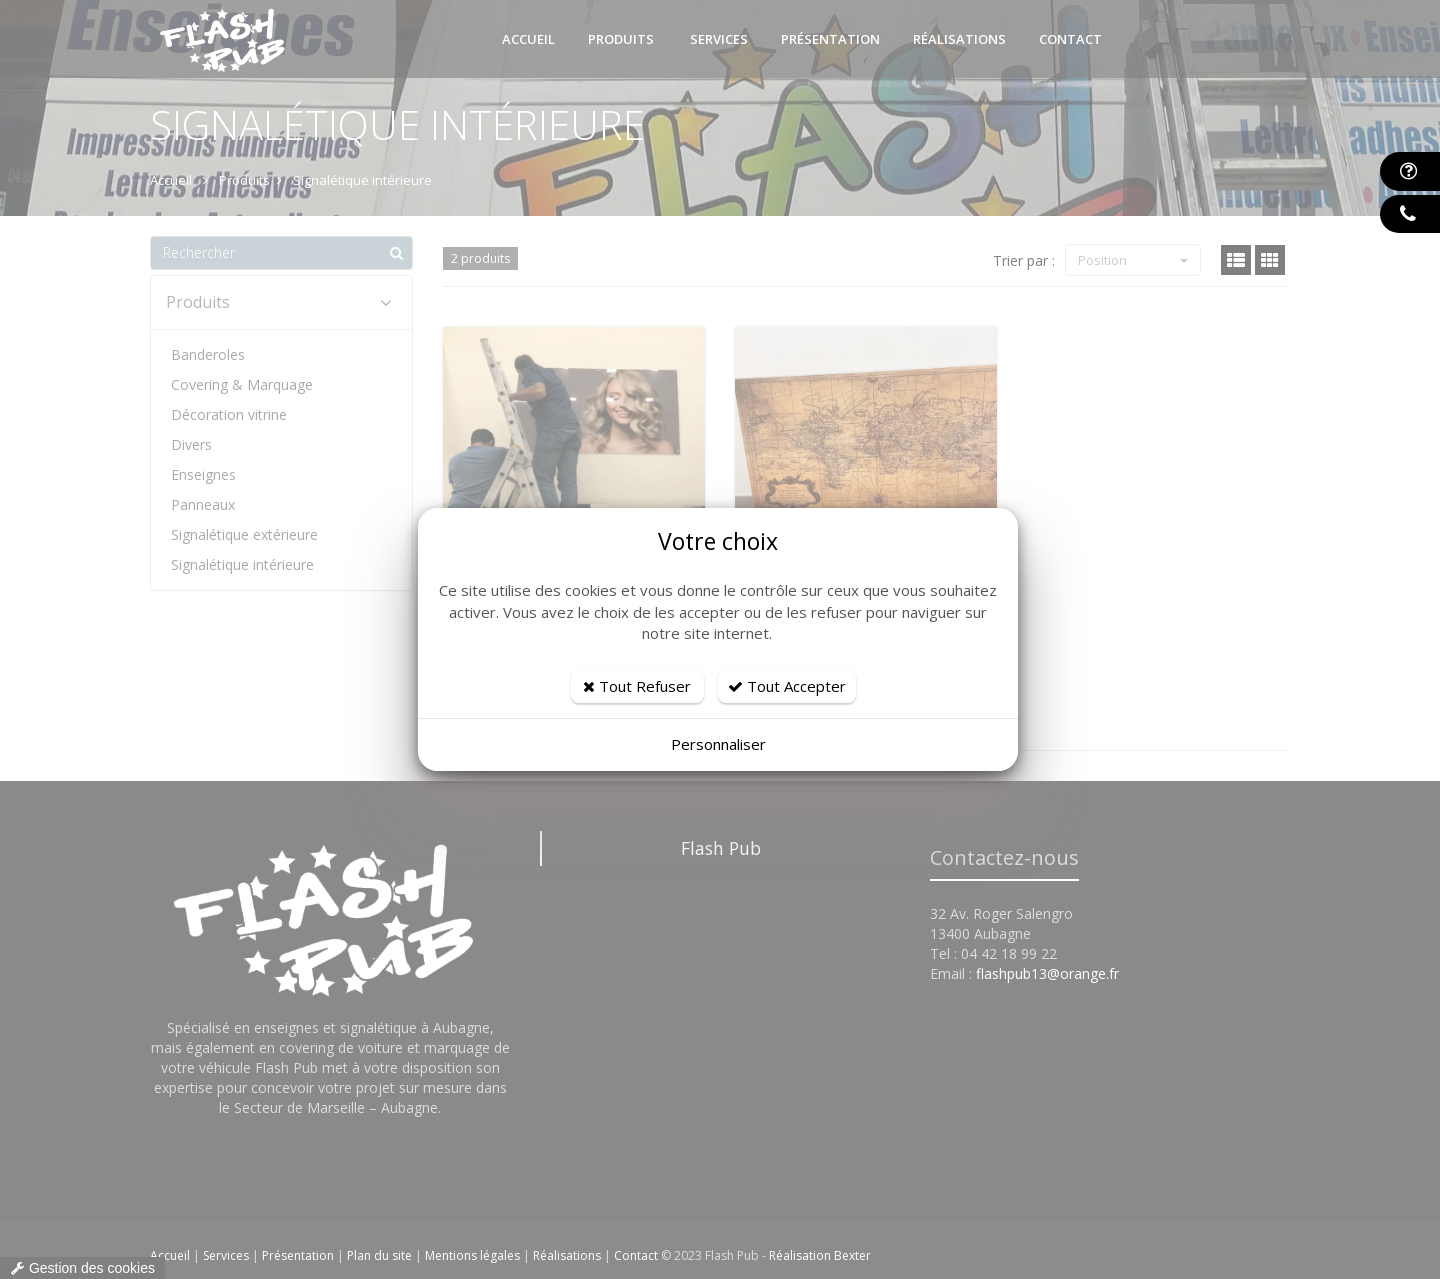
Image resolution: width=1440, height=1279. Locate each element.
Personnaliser (718, 744)
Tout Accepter (787, 686)
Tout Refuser (637, 686)
